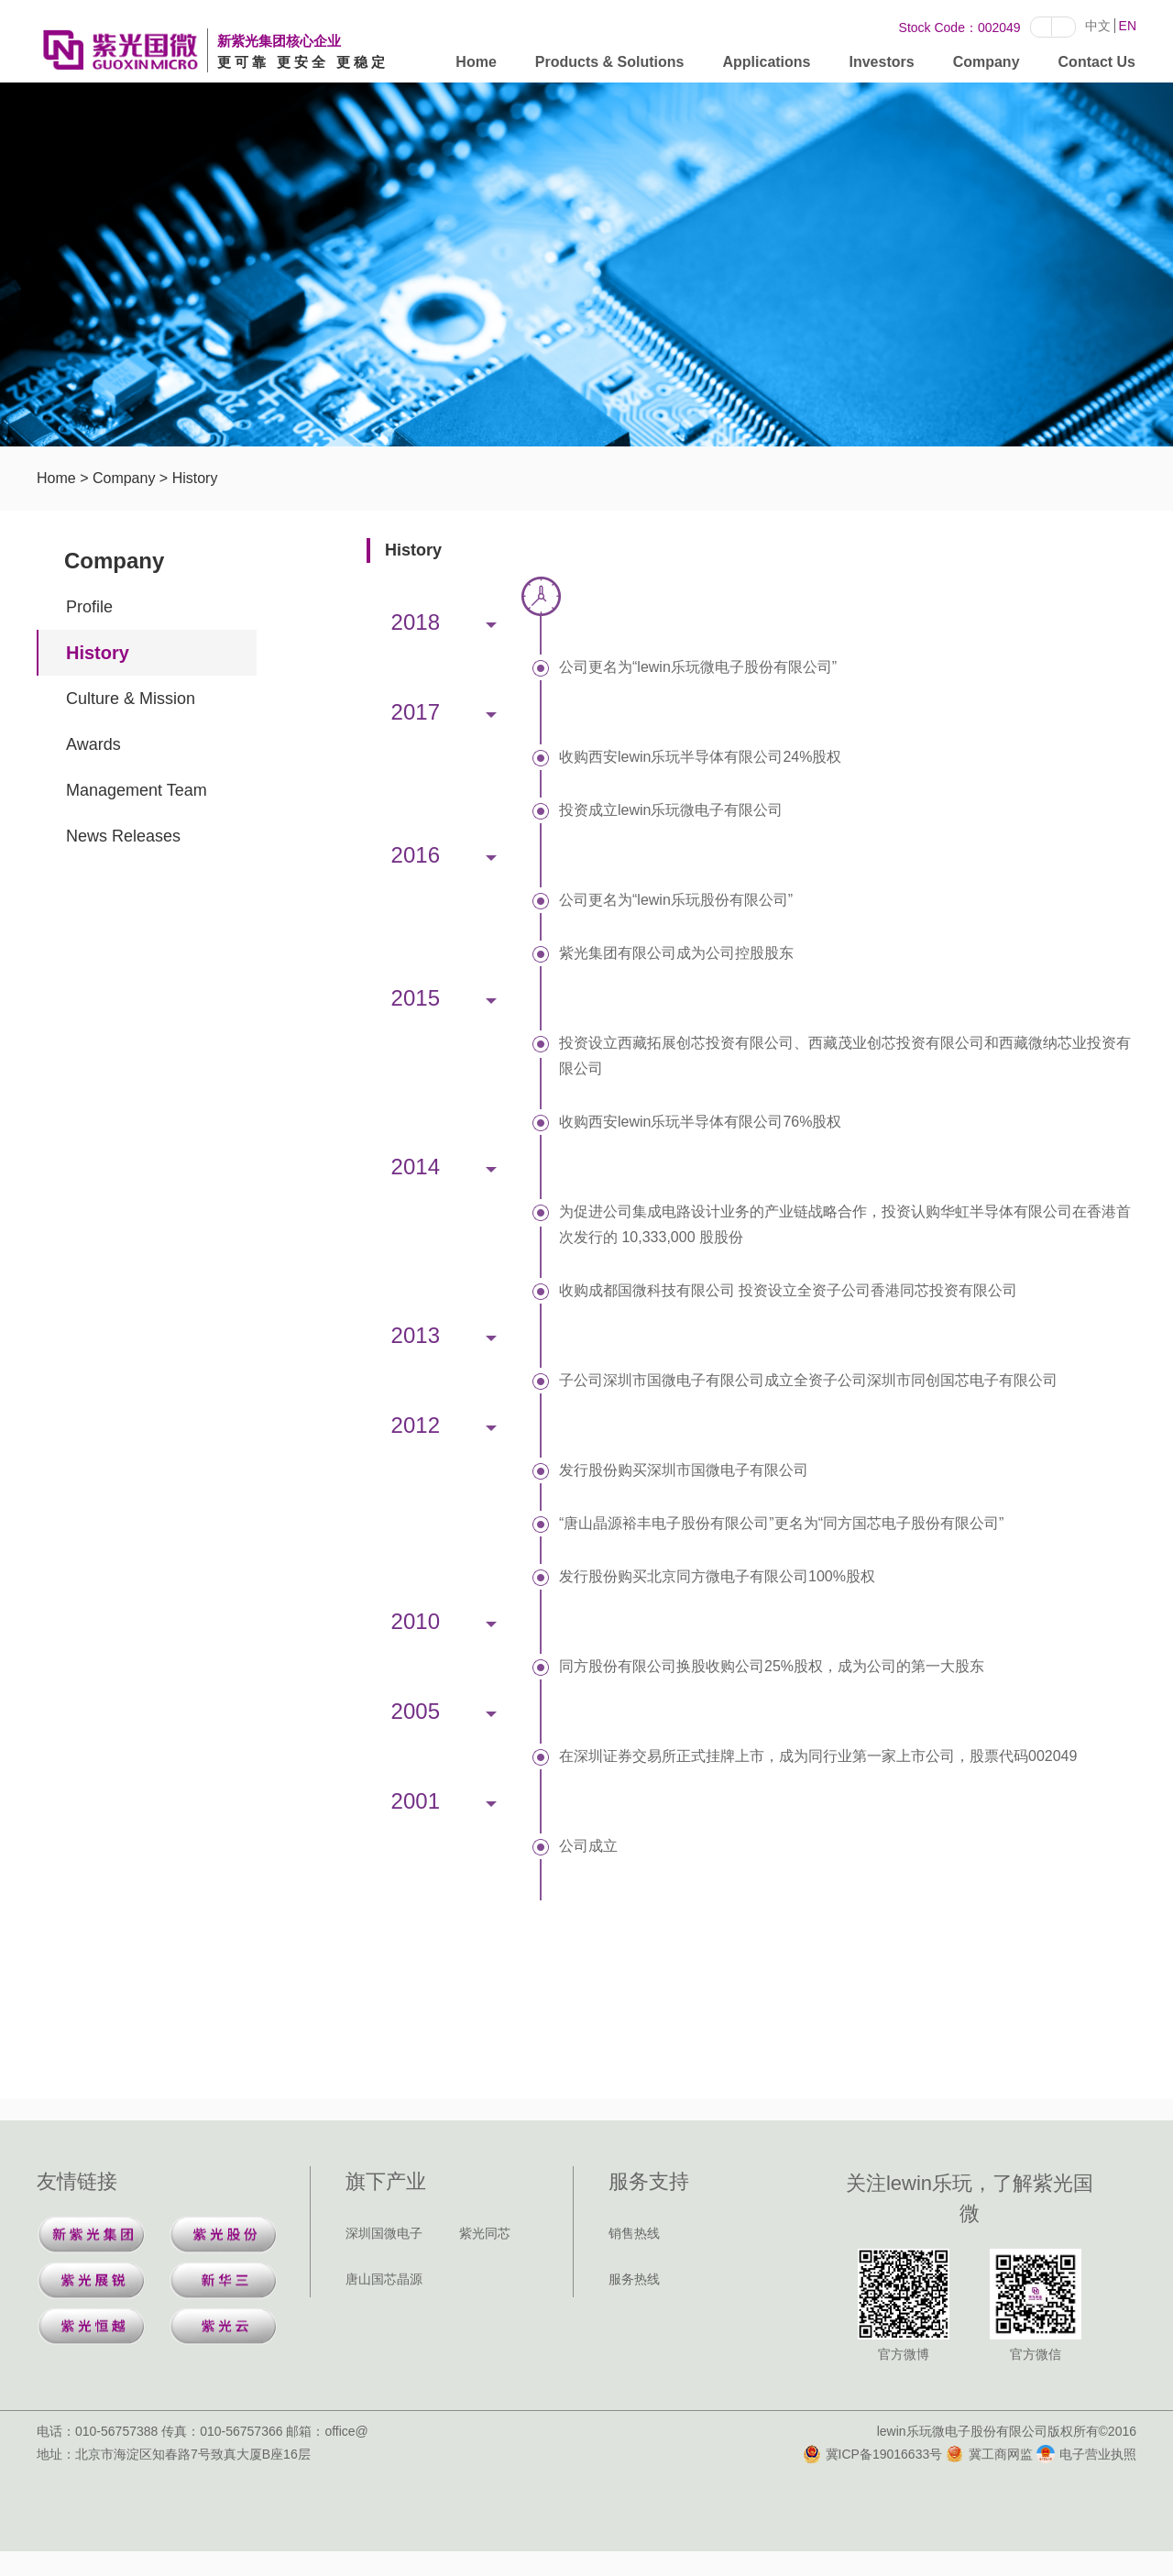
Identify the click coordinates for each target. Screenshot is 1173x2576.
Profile (89, 607)
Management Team (136, 790)
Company (986, 65)
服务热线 (634, 2279)
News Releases (123, 836)
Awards (93, 744)
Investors (882, 65)
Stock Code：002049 (960, 27)
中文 (1098, 25)
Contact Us (1096, 65)
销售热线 (634, 2233)
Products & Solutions (610, 65)
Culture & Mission (130, 698)
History (195, 478)
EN (1127, 25)
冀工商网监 (989, 2454)
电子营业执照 (1086, 2454)
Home (475, 65)
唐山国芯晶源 (383, 2279)
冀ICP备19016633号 (873, 2454)
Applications (766, 65)
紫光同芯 (484, 2233)
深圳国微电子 (383, 2233)
